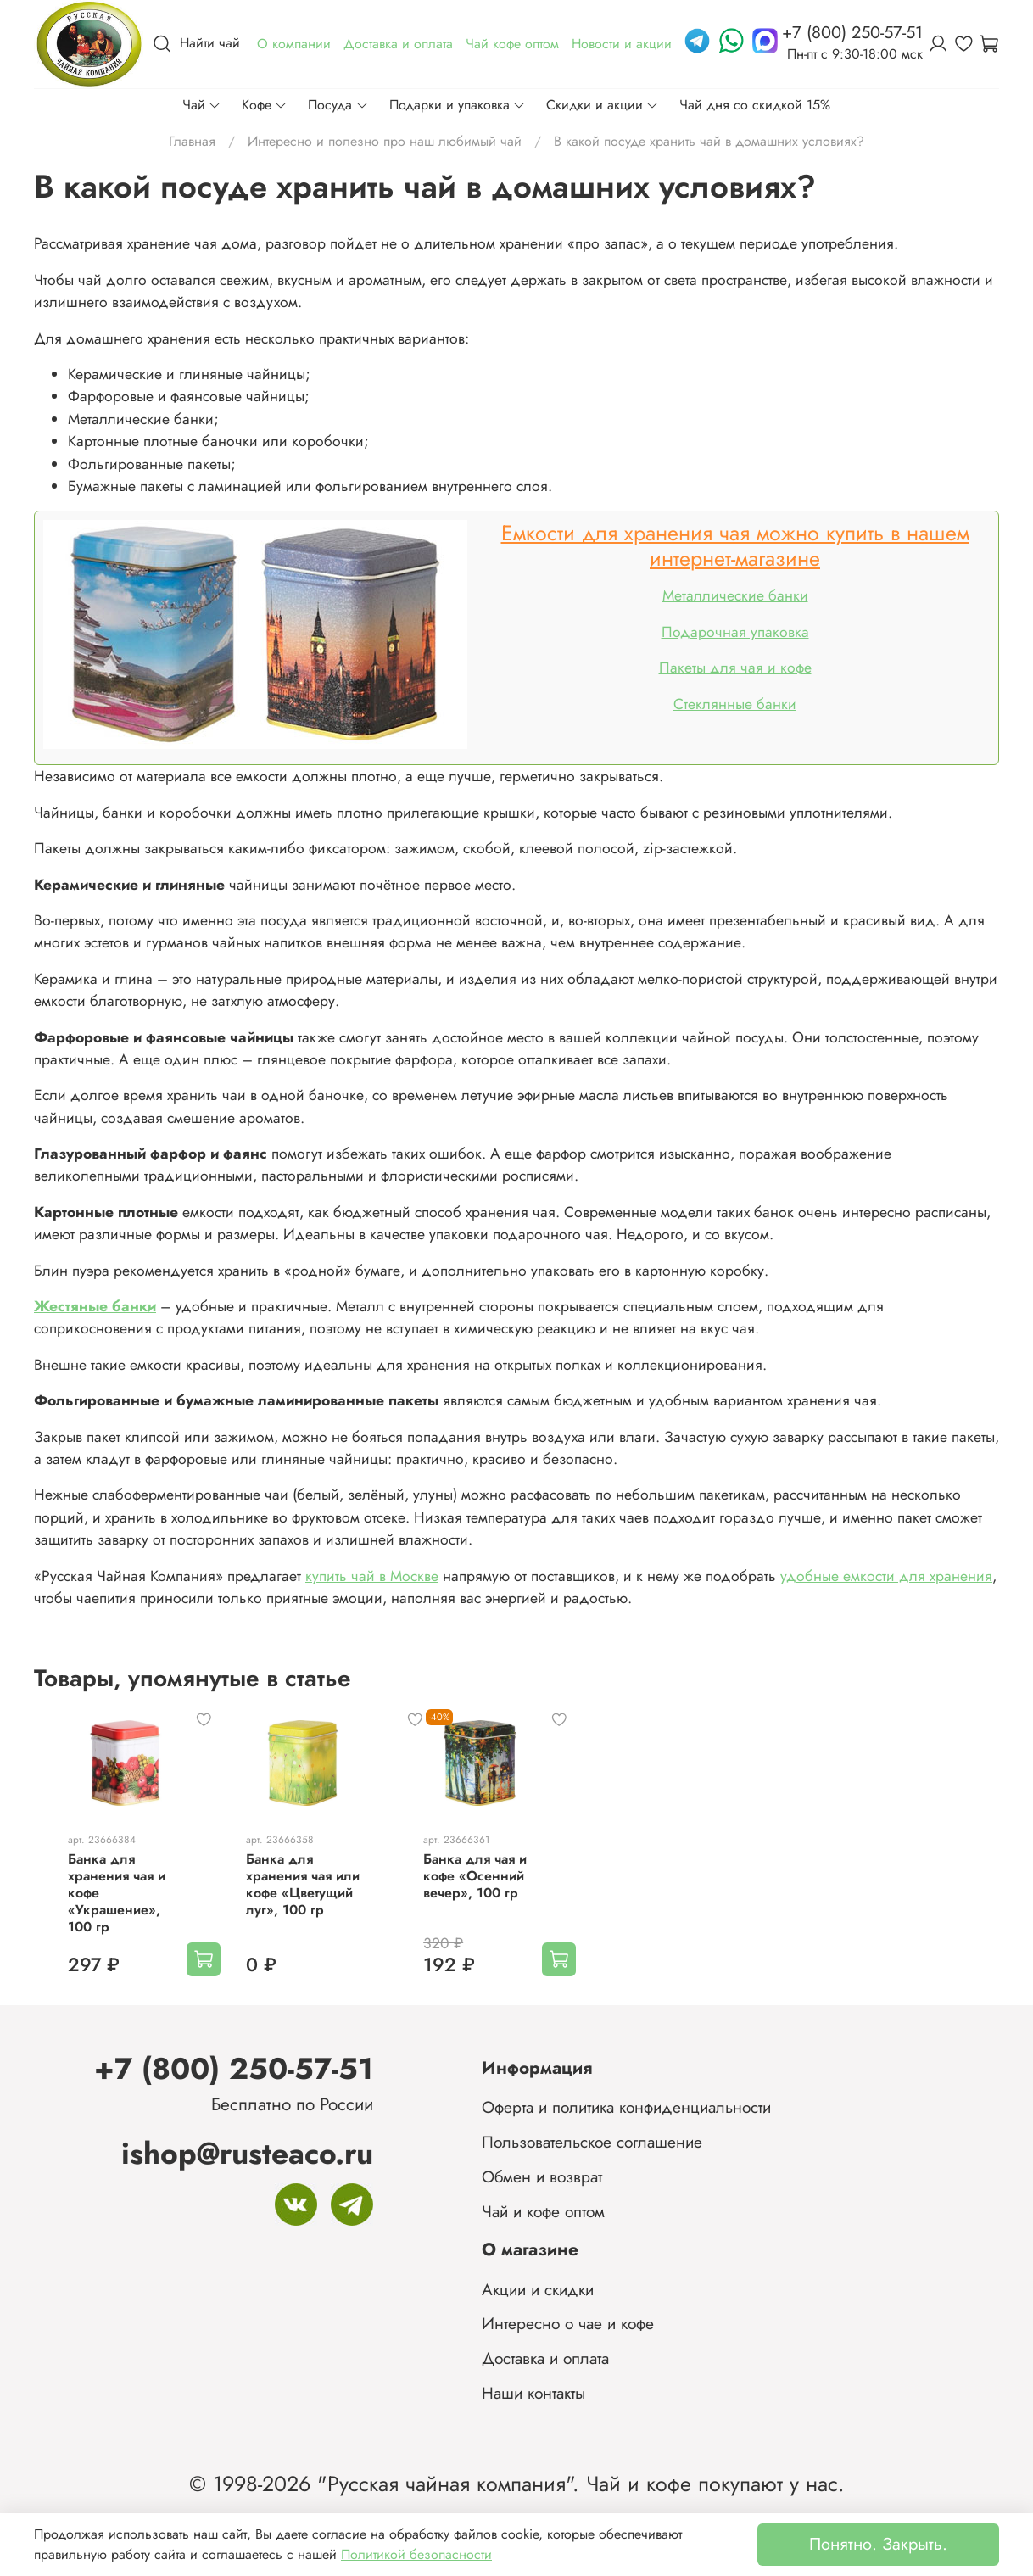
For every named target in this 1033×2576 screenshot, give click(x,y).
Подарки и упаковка (457, 105)
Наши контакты (533, 2393)
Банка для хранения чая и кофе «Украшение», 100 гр (100, 1904)
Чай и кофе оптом (543, 2211)
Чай (201, 105)
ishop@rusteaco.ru (247, 2153)
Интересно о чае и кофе (568, 2324)
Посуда (338, 105)
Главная (192, 141)
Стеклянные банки (734, 704)
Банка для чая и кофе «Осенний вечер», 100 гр (481, 1896)
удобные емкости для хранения (886, 1576)
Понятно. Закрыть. (878, 2544)
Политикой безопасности (416, 2554)
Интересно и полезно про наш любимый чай (385, 141)
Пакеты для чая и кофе (735, 668)
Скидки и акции (602, 105)
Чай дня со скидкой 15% (754, 105)
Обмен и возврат (542, 2176)
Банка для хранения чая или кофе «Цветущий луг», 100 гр (298, 1904)
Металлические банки (735, 595)
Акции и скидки (538, 2289)
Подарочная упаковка (735, 632)
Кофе (265, 105)
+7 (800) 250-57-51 (233, 2068)
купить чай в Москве (371, 1576)
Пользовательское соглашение (592, 2142)
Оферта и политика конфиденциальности (626, 2108)
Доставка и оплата (545, 2359)
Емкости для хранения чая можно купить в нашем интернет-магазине (735, 545)
